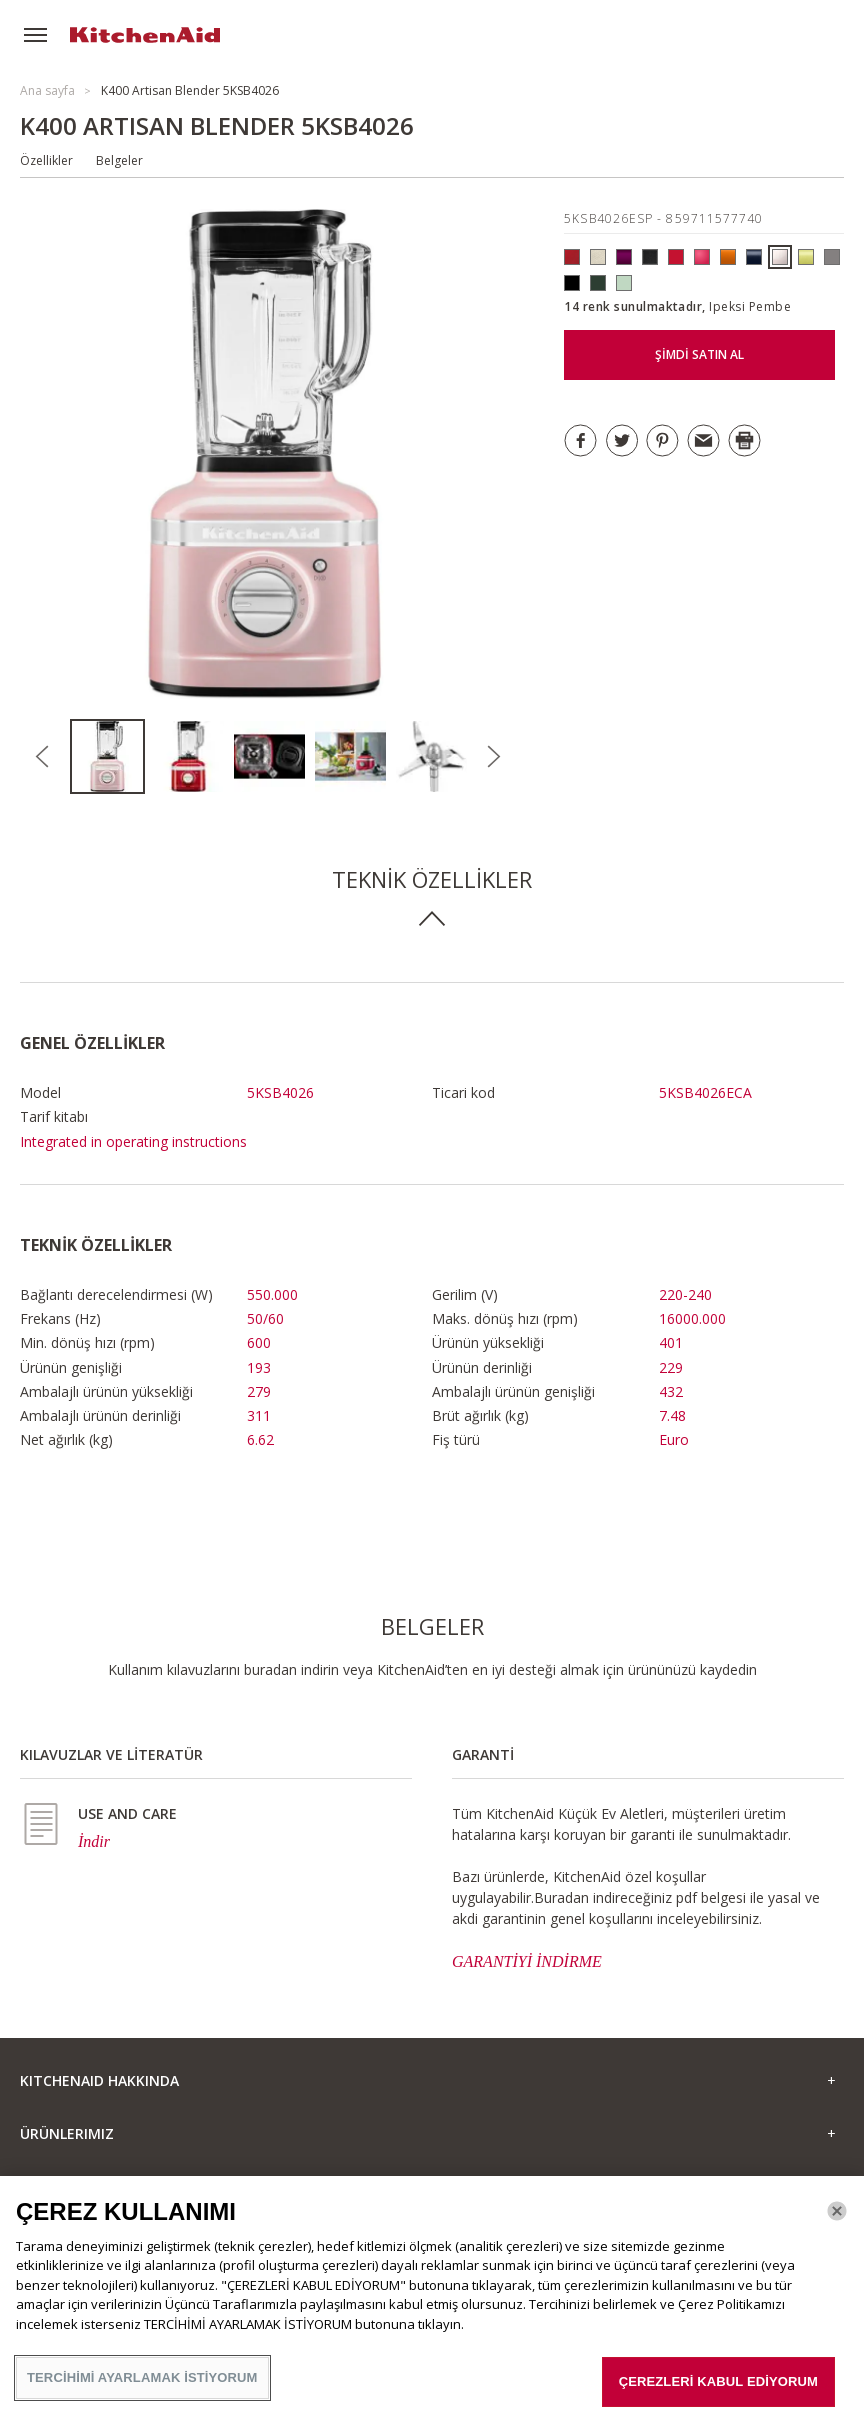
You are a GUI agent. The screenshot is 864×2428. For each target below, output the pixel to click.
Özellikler (46, 160)
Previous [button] (42, 757)
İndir (94, 1841)
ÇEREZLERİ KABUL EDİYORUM (718, 2381)
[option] (110, 756)
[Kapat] (837, 2211)
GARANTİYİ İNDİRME (527, 1961)
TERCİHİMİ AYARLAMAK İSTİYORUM (142, 2377)
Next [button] (494, 757)
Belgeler (119, 160)
